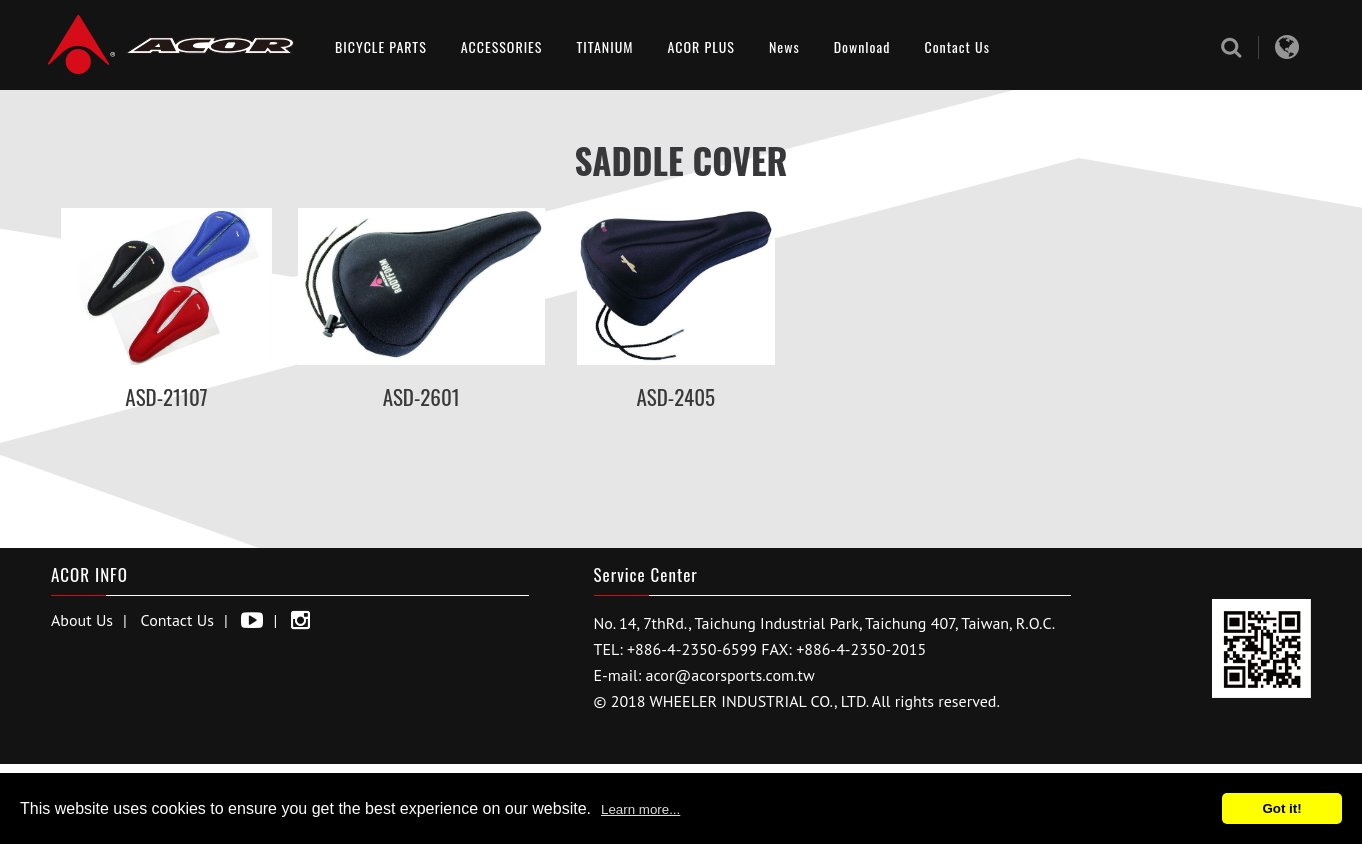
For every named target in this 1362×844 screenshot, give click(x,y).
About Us (82, 620)
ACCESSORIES (502, 46)
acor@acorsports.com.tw (730, 675)
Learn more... (640, 809)
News (784, 46)
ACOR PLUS (701, 46)
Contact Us (956, 46)
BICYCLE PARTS (381, 46)
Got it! (1281, 808)
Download (862, 46)
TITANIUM (604, 46)
